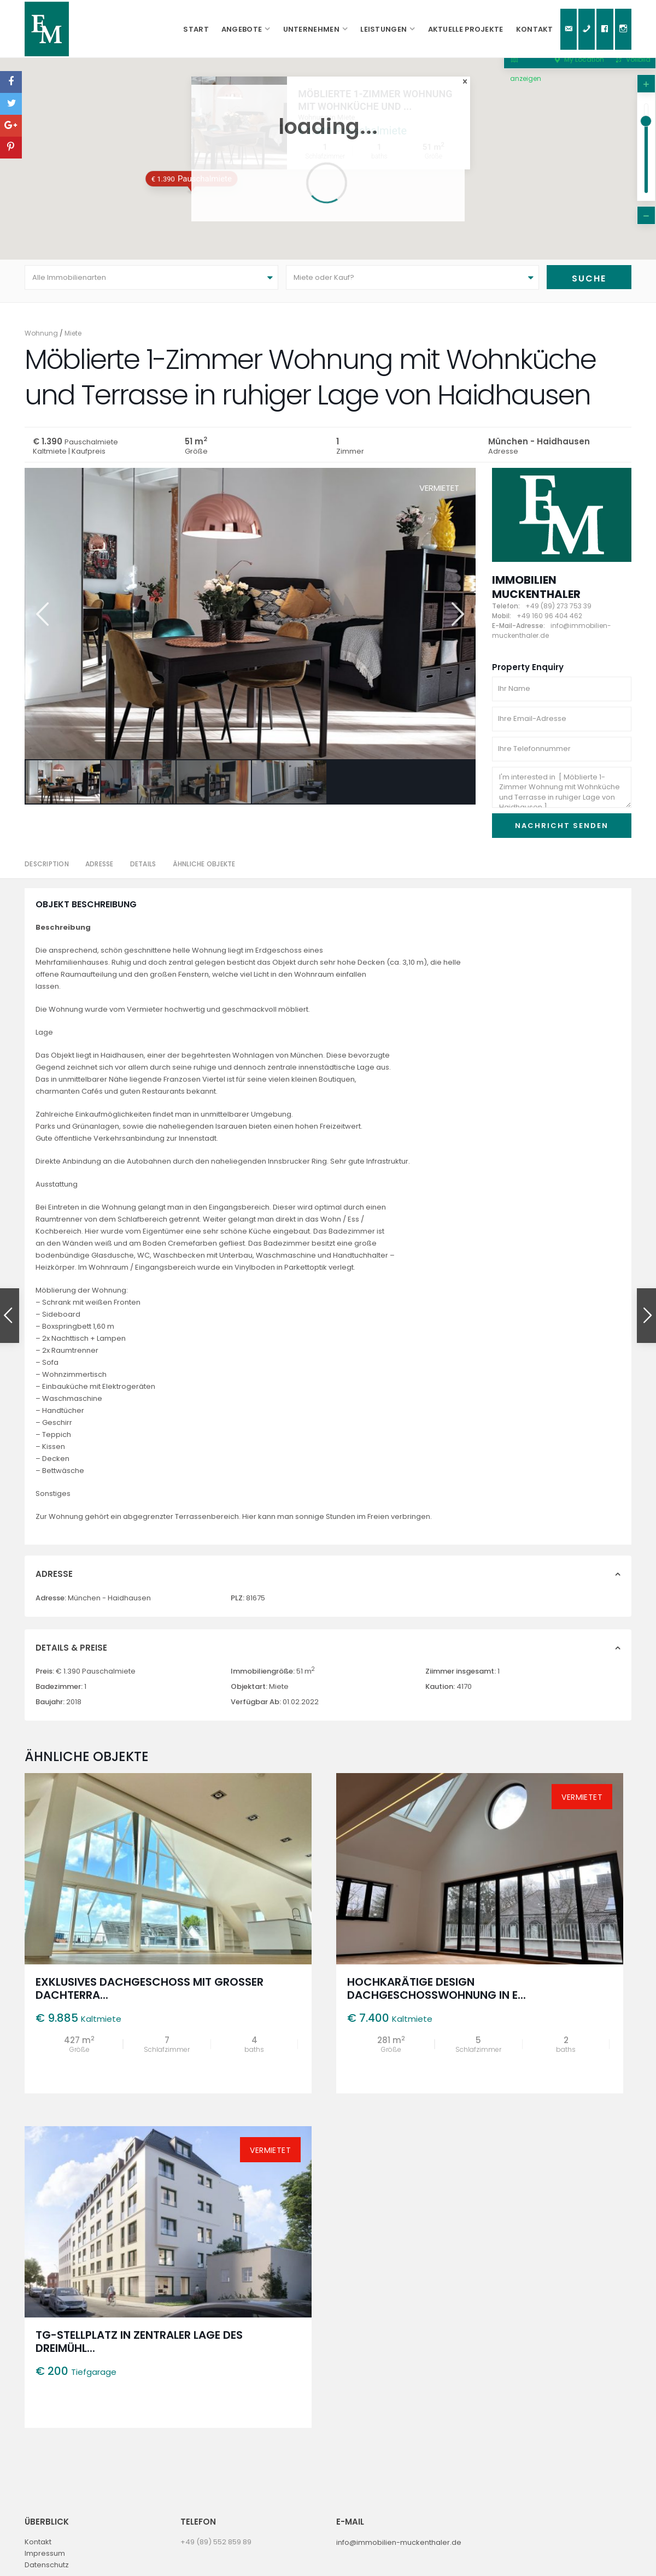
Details (143, 870)
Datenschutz (47, 2570)
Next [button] (456, 620)
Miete (73, 338)
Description (47, 870)
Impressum (45, 2559)
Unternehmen (311, 29)
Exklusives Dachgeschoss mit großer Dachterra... (149, 1994)
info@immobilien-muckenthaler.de (398, 2548)
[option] (250, 619)
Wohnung (41, 338)
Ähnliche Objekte (204, 870)
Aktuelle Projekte (465, 29)
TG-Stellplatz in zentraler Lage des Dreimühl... (139, 2347)
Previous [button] (41, 620)
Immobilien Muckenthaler (536, 592)
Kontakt (534, 29)
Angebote (241, 29)
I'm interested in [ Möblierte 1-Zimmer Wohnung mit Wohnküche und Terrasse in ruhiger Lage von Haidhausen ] (561, 792)
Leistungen (383, 29)
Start (196, 29)
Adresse (99, 870)
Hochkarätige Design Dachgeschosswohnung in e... (436, 1994)
